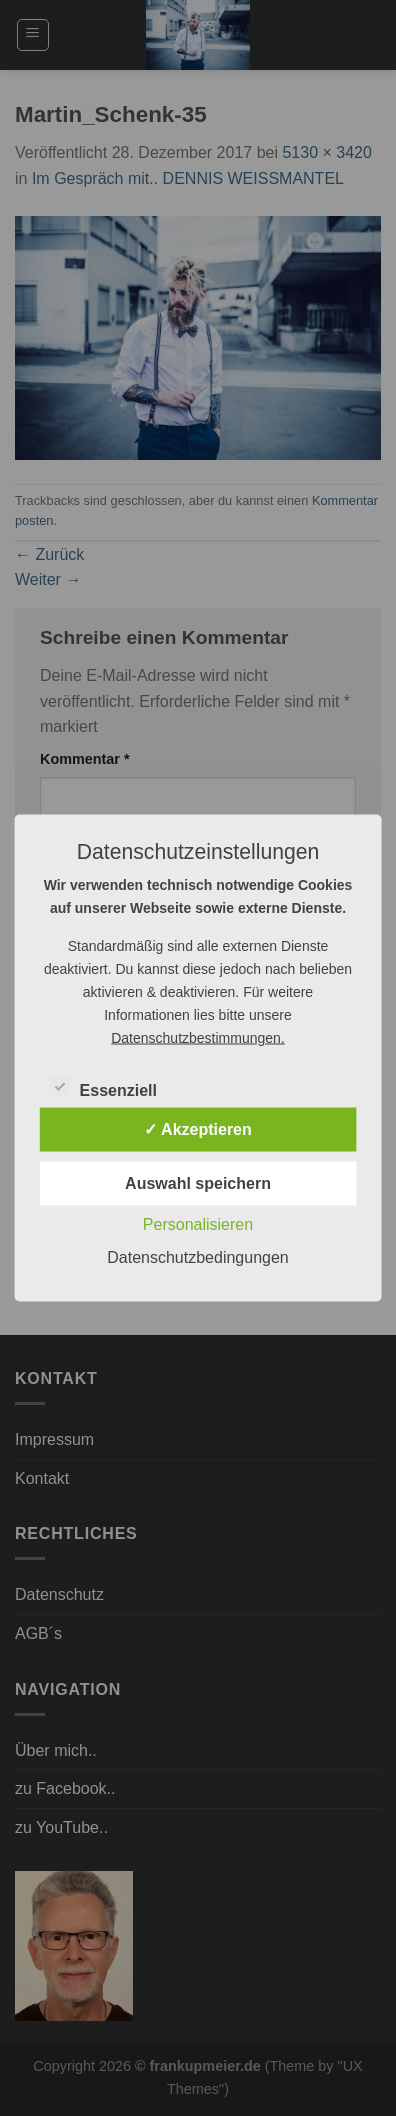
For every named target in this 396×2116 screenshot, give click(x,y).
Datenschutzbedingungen (197, 1257)
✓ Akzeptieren (198, 1129)
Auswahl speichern (198, 1183)
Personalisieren (198, 1224)
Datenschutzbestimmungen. (198, 1038)
